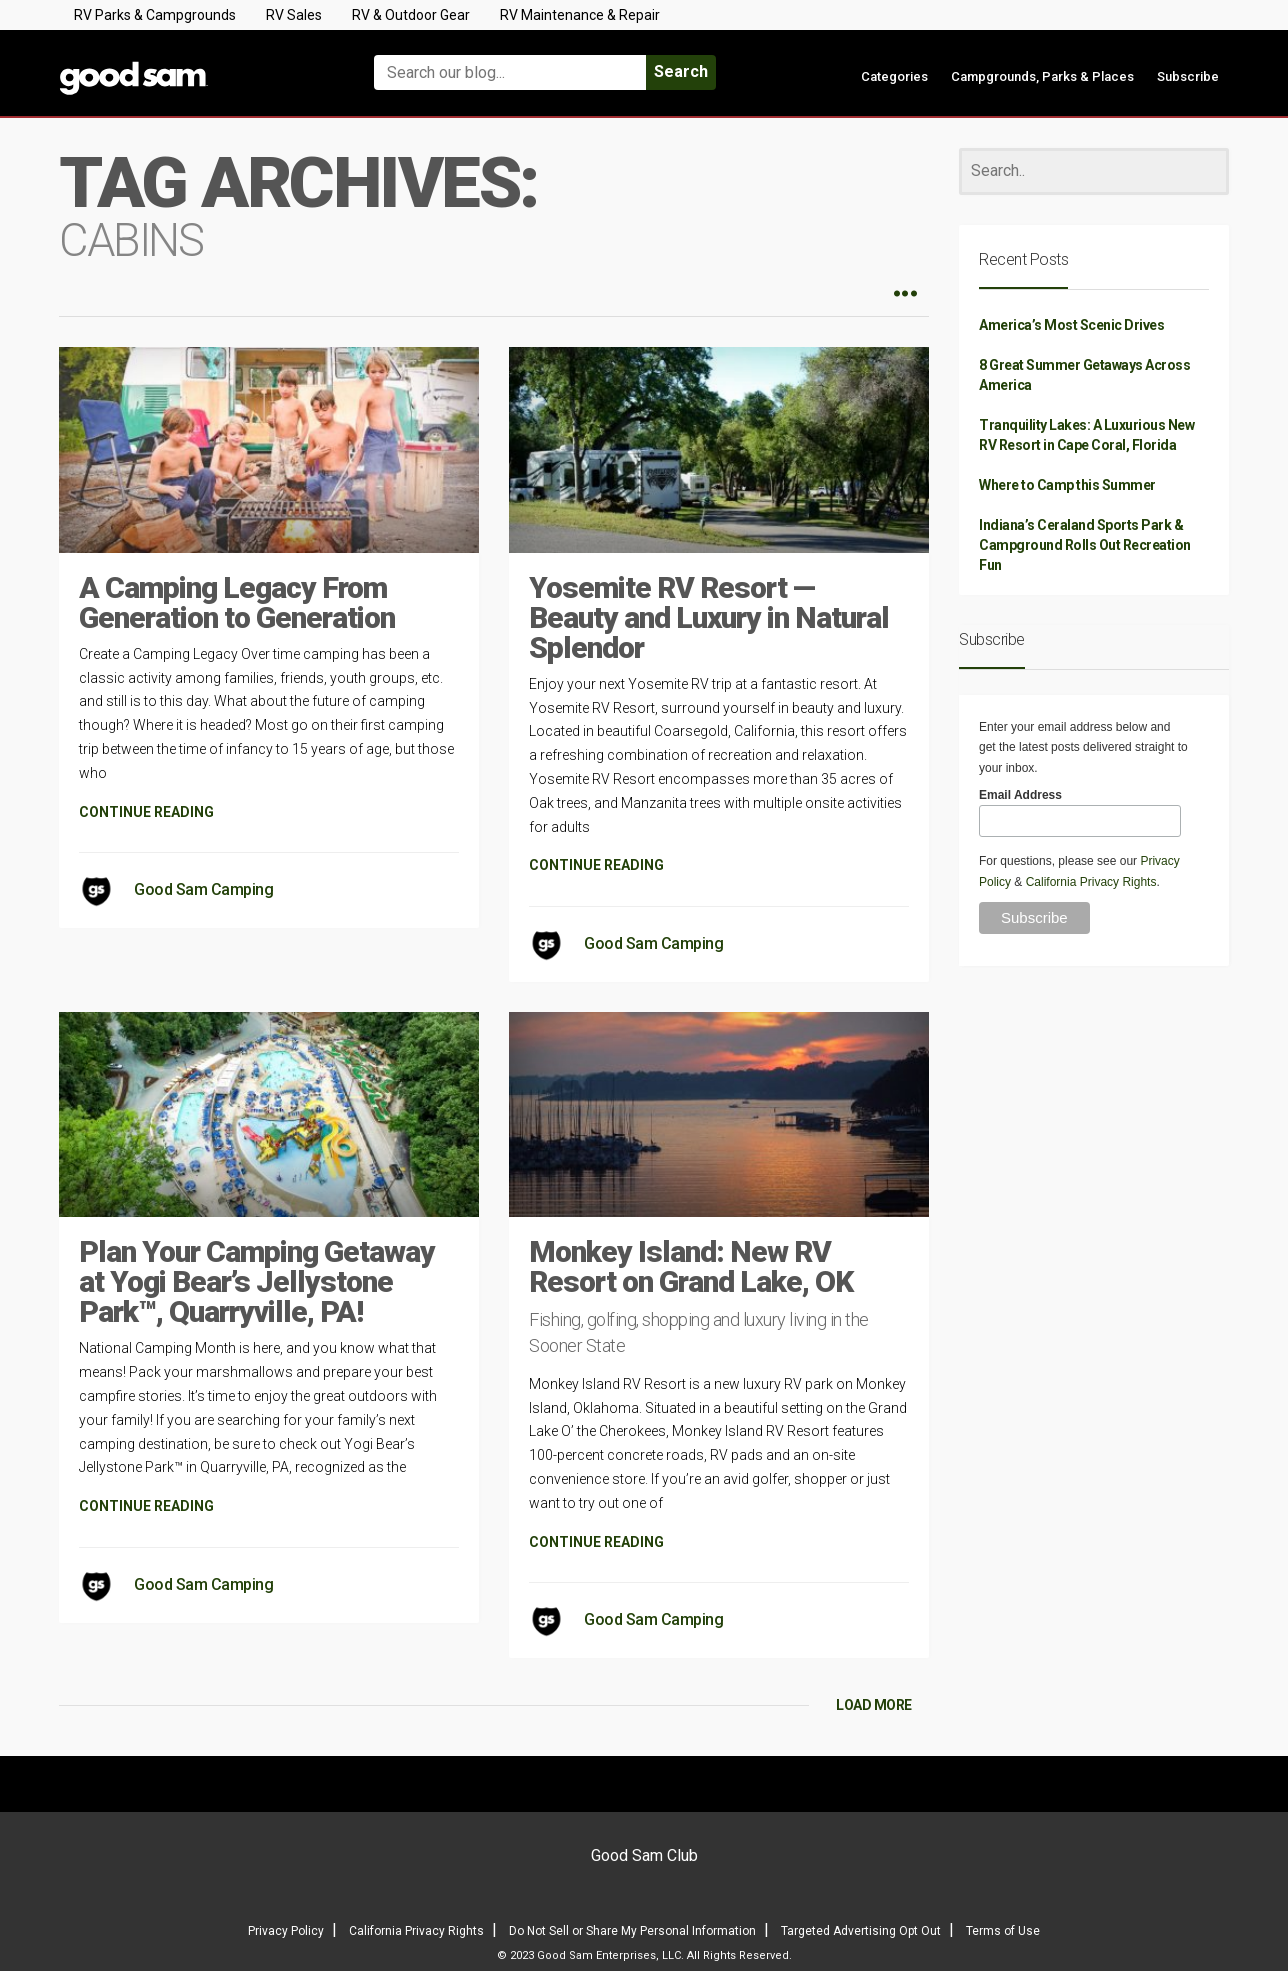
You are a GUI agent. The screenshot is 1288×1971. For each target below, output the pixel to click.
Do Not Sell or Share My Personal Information (632, 1931)
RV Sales (294, 15)
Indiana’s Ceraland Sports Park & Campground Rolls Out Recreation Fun (1085, 545)
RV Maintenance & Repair (580, 15)
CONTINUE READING (146, 812)
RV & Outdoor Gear (411, 15)
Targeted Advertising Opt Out (861, 1931)
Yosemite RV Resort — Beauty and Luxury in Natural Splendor (709, 617)
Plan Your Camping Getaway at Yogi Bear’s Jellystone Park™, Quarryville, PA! (257, 1281)
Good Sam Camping (203, 889)
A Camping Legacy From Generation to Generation (237, 602)
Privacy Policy (286, 1931)
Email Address (1020, 795)
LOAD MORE (874, 1705)
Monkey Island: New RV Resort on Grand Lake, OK (691, 1266)
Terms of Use (1003, 1931)
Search (681, 71)
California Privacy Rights (1091, 882)
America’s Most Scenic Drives (1071, 325)
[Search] (1094, 171)
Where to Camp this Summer (1067, 485)
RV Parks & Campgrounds (155, 15)
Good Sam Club (644, 1855)
